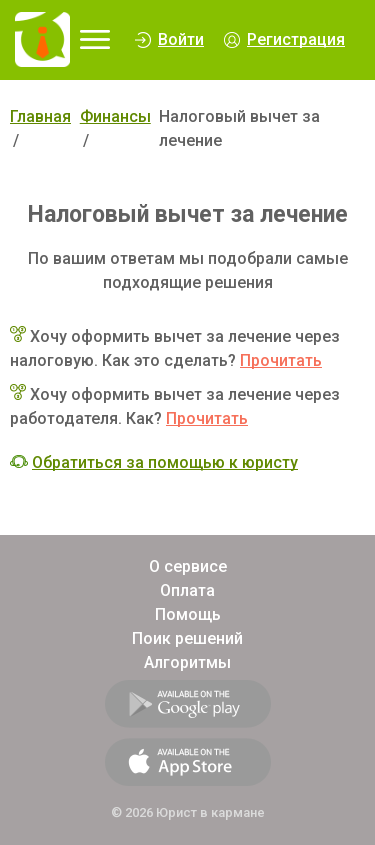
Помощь (188, 614)
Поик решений (187, 638)
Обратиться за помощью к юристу (165, 462)
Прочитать (281, 360)
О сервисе (188, 566)
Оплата (187, 590)
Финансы (115, 116)
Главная (40, 116)
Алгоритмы (187, 662)
